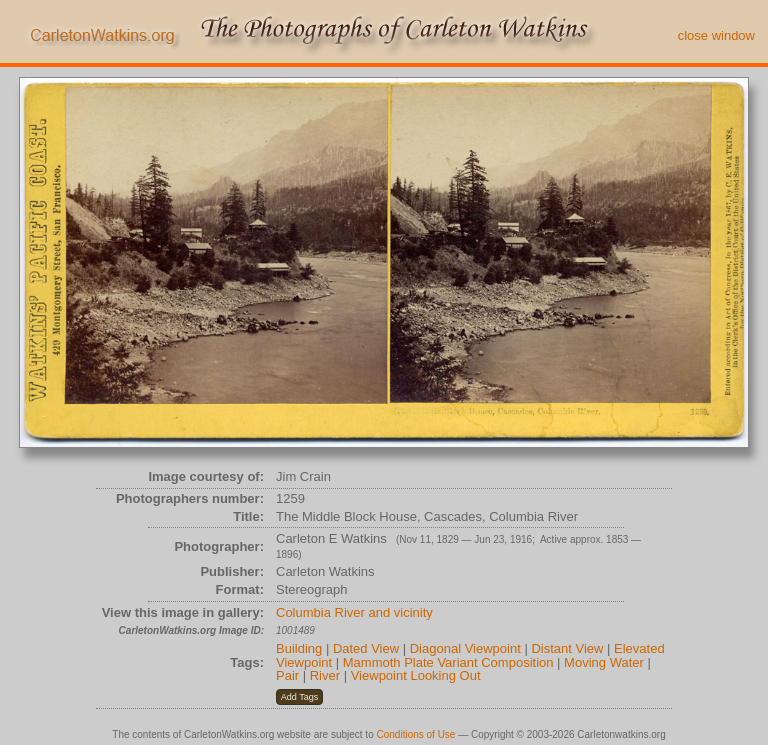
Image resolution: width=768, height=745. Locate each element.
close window (716, 35)
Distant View (567, 648)
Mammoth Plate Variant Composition (448, 662)
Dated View (366, 648)
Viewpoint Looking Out (416, 675)
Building (299, 648)
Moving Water (604, 662)
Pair (287, 675)
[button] (299, 697)
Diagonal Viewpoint (465, 648)
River (325, 675)
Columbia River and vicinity (354, 612)
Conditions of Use (416, 734)
